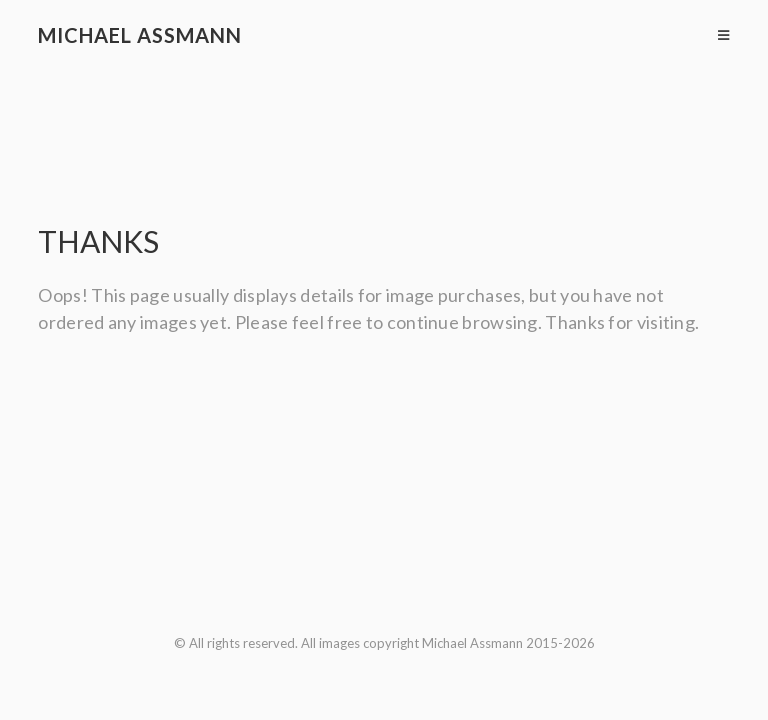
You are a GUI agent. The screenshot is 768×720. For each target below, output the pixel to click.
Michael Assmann (140, 35)
